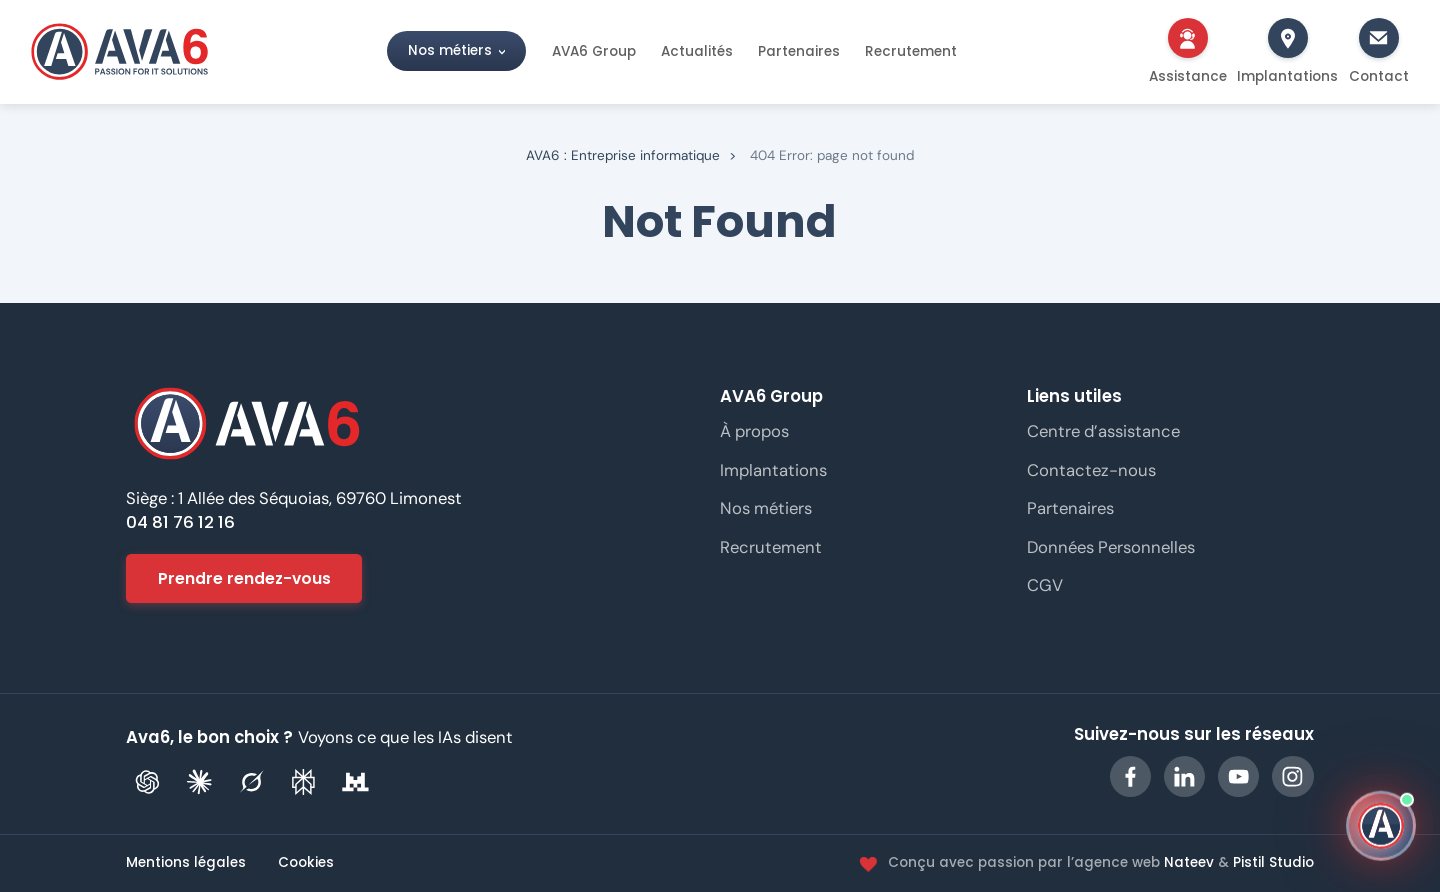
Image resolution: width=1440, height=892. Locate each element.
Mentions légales (186, 863)
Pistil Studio (1273, 862)
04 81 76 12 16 (180, 522)
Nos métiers (450, 51)
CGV (1045, 585)
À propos (754, 431)
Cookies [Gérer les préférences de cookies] (306, 863)
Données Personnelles (1111, 547)
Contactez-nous (1091, 470)
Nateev (1189, 862)
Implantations (773, 470)
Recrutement (911, 51)
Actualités (697, 51)
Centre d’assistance (1103, 431)
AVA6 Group (594, 51)
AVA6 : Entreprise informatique (623, 155)
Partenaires (799, 51)
